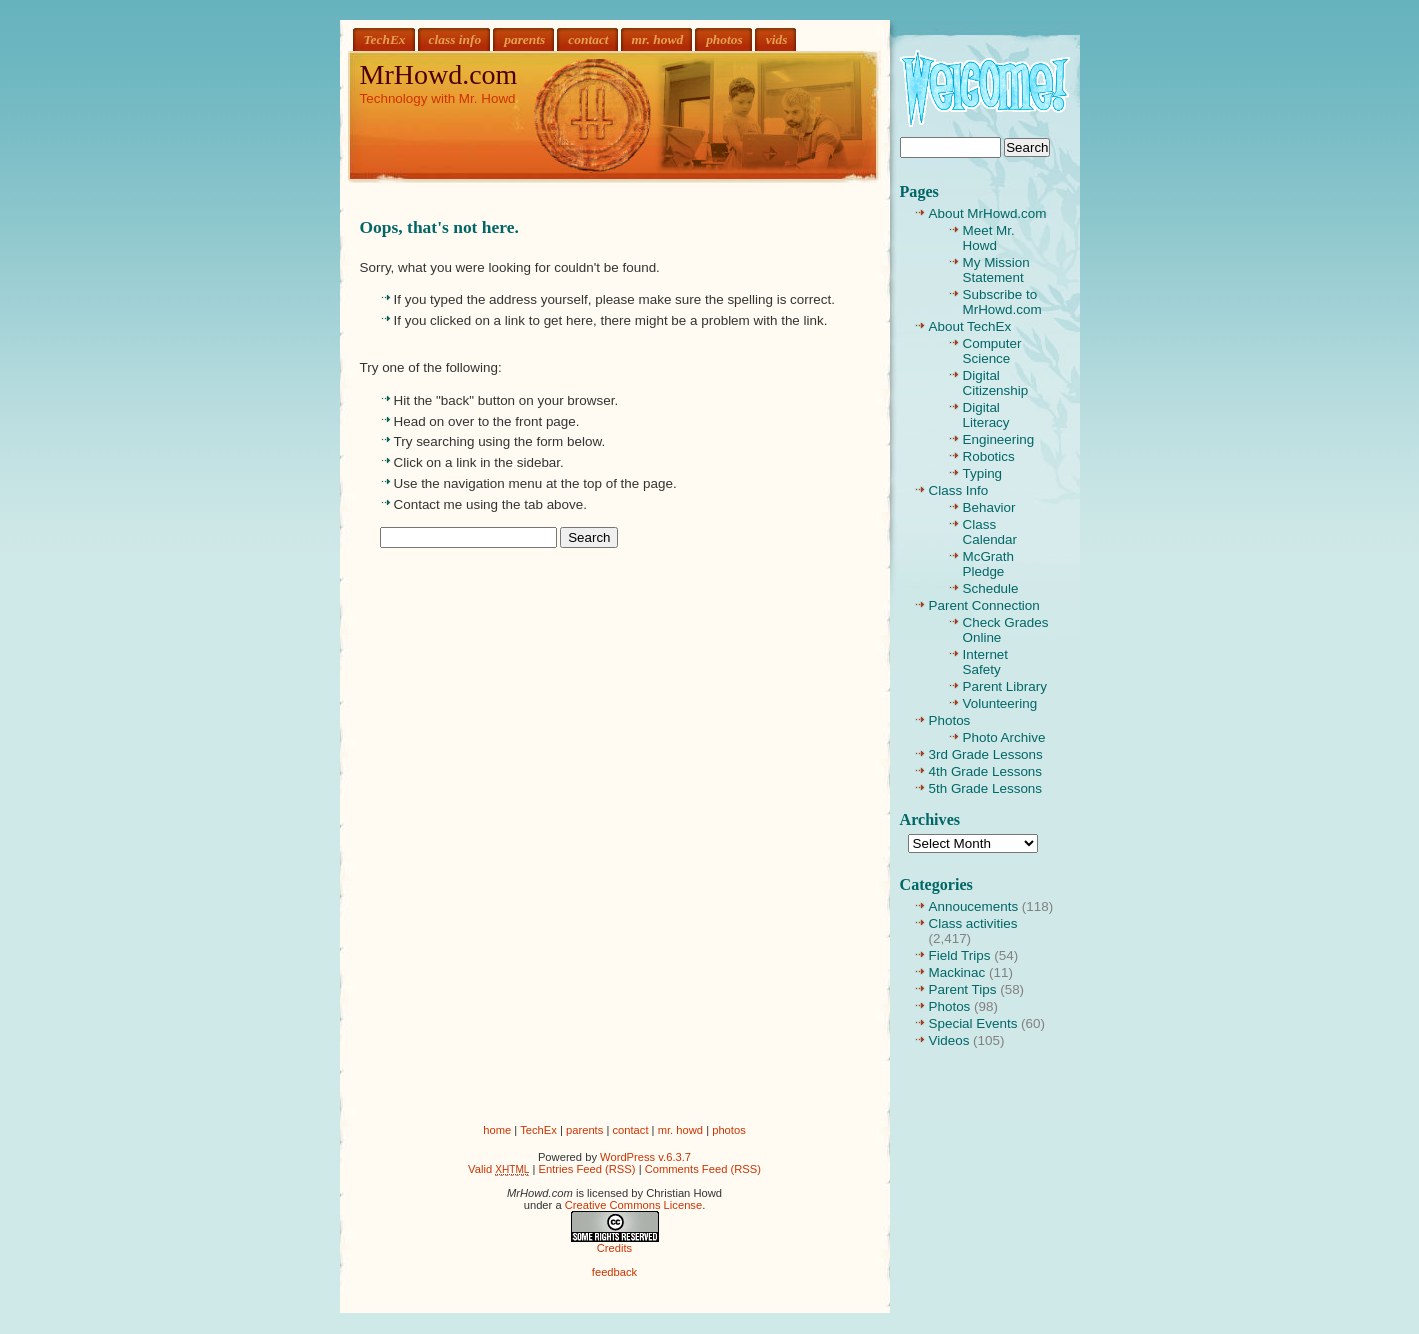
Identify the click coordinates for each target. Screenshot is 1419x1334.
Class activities (973, 923)
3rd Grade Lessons (986, 754)
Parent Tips (963, 989)
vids (777, 39)
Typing (983, 473)
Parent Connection (984, 605)
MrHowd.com (439, 74)
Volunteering (1000, 703)
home (497, 1130)
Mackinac (957, 972)
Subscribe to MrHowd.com (1002, 302)
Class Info (959, 490)
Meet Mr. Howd (989, 238)
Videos (949, 1040)
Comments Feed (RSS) (703, 1169)
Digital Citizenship (996, 383)
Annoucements (974, 906)
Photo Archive (1004, 737)
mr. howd (658, 39)
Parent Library (1005, 686)
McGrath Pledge (989, 564)
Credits (614, 1248)
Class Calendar (990, 532)
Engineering (999, 439)
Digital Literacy (986, 415)
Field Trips (960, 955)
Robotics (989, 456)
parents (524, 39)
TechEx (385, 39)
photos (724, 39)
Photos (950, 720)
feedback (614, 1272)
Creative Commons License (633, 1205)
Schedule (991, 588)
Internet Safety (986, 662)
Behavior (989, 507)
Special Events (973, 1023)
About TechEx (970, 326)
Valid (498, 1169)
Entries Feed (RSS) (587, 1169)
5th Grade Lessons (986, 788)
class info (455, 39)
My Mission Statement (996, 270)
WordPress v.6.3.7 (645, 1157)
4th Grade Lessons (986, 771)
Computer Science (992, 351)
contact (588, 39)
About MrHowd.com (988, 213)
